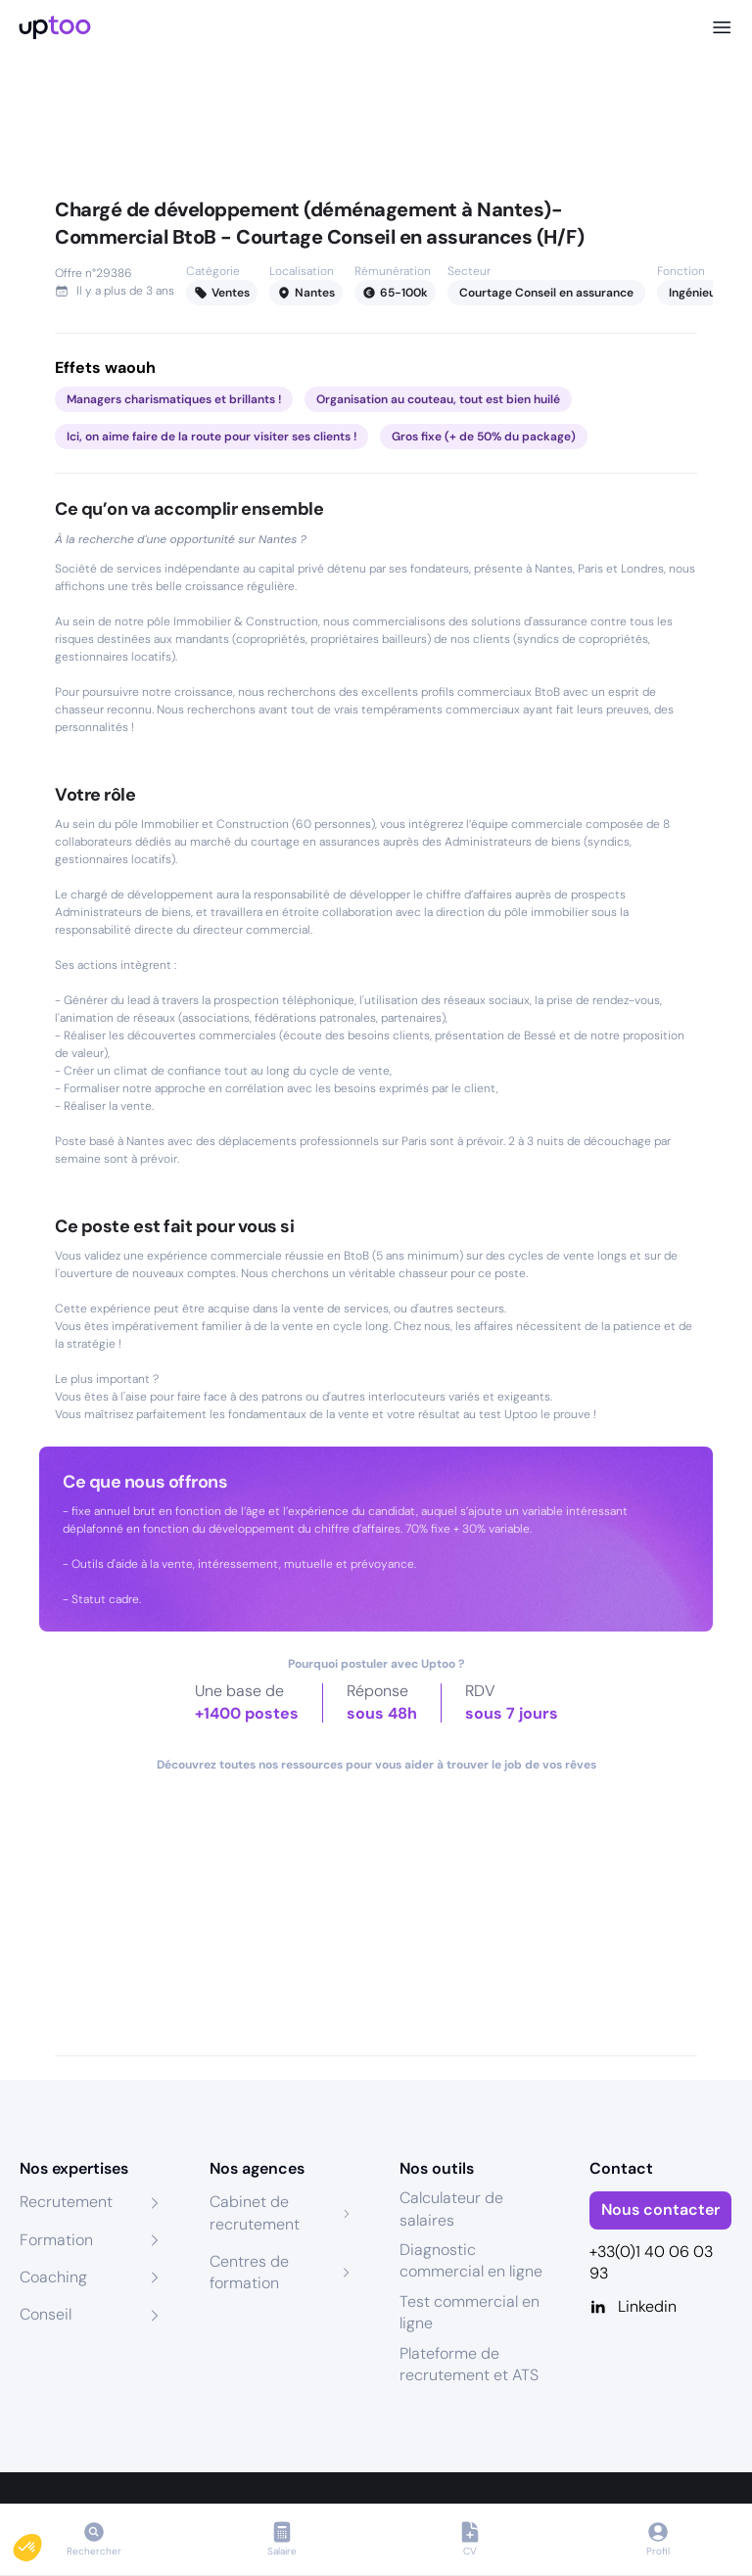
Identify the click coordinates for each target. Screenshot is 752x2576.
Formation (56, 2240)
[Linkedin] (660, 2307)
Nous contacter (660, 2209)
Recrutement (66, 2201)
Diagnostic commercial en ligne (471, 2260)
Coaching (53, 2277)
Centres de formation (249, 2272)
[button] (41, 2542)
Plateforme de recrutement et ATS (469, 2364)
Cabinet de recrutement (255, 2212)
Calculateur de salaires (451, 2208)
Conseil (45, 2314)
